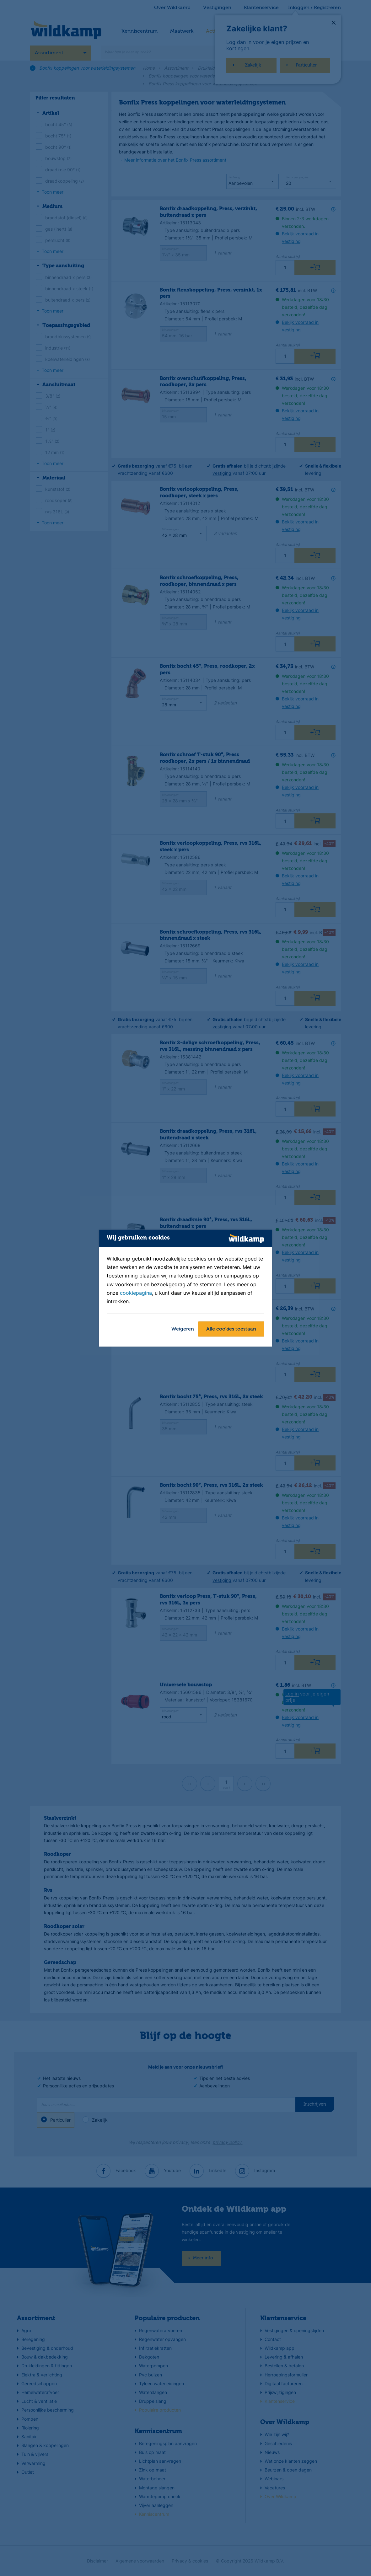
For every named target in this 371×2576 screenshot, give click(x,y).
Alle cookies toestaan (231, 1329)
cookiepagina (136, 1293)
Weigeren (182, 1329)
